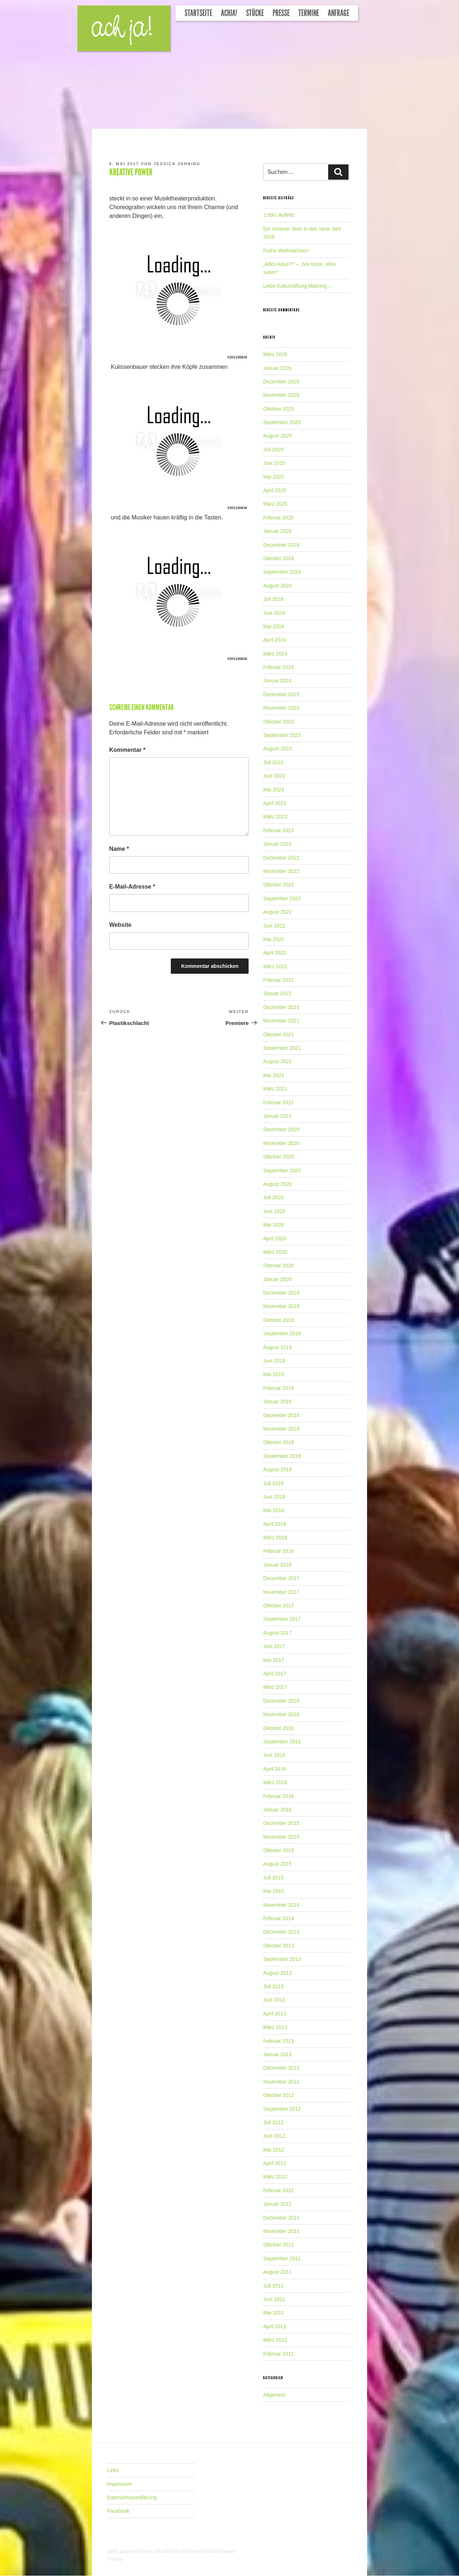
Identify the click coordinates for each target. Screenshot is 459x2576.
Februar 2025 (278, 518)
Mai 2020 (273, 1225)
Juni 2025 (274, 463)
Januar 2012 (277, 2204)
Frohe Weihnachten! (286, 251)
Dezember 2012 (281, 2068)
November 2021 (281, 1021)
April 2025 (274, 490)
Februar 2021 (278, 1102)
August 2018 (277, 1469)
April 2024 (274, 640)
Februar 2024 (278, 667)
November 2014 (281, 1905)
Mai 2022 (273, 939)
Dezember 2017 (281, 1578)
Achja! (229, 13)
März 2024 (275, 654)
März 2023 (275, 817)
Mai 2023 (273, 790)
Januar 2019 (277, 1401)
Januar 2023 (277, 844)
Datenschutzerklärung (132, 2497)
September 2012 (282, 2109)
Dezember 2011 (281, 2218)
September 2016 (282, 1741)
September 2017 (282, 1619)
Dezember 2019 (281, 1293)
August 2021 (277, 1061)
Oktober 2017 (278, 1605)
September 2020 (282, 1170)
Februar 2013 (278, 2041)
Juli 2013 (273, 1986)
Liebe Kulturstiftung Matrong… (297, 286)
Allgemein (274, 2395)
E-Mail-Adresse (132, 887)
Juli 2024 (273, 599)
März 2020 (275, 1252)
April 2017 (274, 1673)
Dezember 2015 (281, 1823)
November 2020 (281, 1143)
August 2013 (277, 1973)
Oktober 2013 (278, 1946)
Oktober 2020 (278, 1157)
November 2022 (281, 871)
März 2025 (275, 504)
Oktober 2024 (278, 558)
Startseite (198, 13)
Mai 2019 (273, 1374)
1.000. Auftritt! (278, 215)
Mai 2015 (273, 1891)
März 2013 (275, 2027)
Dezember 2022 (281, 858)
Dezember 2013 (281, 1932)
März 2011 (275, 2340)
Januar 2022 (277, 993)
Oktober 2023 (278, 722)
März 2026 (275, 354)
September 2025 (282, 422)
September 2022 (282, 898)
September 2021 (282, 1048)
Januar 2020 (277, 1279)
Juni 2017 (274, 1646)
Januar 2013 (277, 2054)
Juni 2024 (274, 613)
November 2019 (281, 1306)
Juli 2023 (273, 762)
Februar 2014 (278, 1918)
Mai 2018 (273, 1510)
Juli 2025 (273, 449)
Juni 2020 (274, 1211)
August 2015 (277, 1864)
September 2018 (282, 1456)
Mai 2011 (273, 2313)
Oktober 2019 (278, 1320)
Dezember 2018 (281, 1415)
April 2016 (274, 1769)
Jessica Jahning (176, 164)
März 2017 (275, 1687)
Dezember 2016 (281, 1701)
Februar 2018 (278, 1551)
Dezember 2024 (281, 545)
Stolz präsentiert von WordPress (144, 2551)
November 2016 (281, 1714)
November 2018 (281, 1429)
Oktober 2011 (278, 2245)
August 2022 (277, 912)
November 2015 (281, 1837)
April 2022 (274, 953)
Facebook (118, 2511)
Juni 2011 (274, 2299)
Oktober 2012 (278, 2095)
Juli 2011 (273, 2286)
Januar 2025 (277, 531)
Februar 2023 (278, 830)
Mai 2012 (273, 2150)
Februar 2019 (278, 1388)
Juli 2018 (273, 1483)
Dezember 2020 (281, 1129)
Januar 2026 (277, 368)
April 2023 (274, 803)
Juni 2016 (274, 1755)
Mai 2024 (273, 626)
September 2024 (282, 572)
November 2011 (281, 2231)
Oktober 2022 (278, 885)
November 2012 (281, 2082)
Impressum (119, 2484)
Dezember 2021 (281, 1007)
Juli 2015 (273, 1878)
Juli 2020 (273, 1197)
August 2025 (277, 436)
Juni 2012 (274, 2136)
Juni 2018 (274, 1497)
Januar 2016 (277, 1810)
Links (113, 2470)
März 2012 (275, 2177)
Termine (308, 13)
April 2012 (274, 2163)
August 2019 (277, 1347)
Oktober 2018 (278, 1442)
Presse (281, 13)
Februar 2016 (278, 1796)
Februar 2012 (278, 2190)
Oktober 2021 (278, 1034)
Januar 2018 (277, 1565)
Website (120, 925)
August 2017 (277, 1633)
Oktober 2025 (278, 409)
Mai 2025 (273, 477)
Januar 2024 (277, 680)
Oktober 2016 (278, 1728)
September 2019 (282, 1333)
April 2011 (274, 2326)
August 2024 (277, 586)
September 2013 (282, 1959)
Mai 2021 (273, 1075)
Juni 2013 (274, 2000)
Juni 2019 (274, 1361)
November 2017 (281, 1592)
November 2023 (281, 708)
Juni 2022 (274, 926)
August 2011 (277, 2272)
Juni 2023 (274, 776)
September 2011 (282, 2258)
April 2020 (274, 1238)
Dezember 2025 (281, 381)
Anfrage (338, 13)
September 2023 (282, 735)
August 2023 (277, 748)
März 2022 (275, 966)
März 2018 (275, 1537)
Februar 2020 (278, 1265)
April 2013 (274, 2014)
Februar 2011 (278, 2354)
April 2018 (274, 1524)
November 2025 (281, 395)
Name (119, 849)
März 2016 (275, 1782)
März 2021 (275, 1089)
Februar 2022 (278, 980)
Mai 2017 (273, 1660)
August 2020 (277, 1184)
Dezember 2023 (281, 694)
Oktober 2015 (278, 1850)
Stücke (255, 13)
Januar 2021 (277, 1116)
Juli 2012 (273, 2122)
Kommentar (127, 750)
